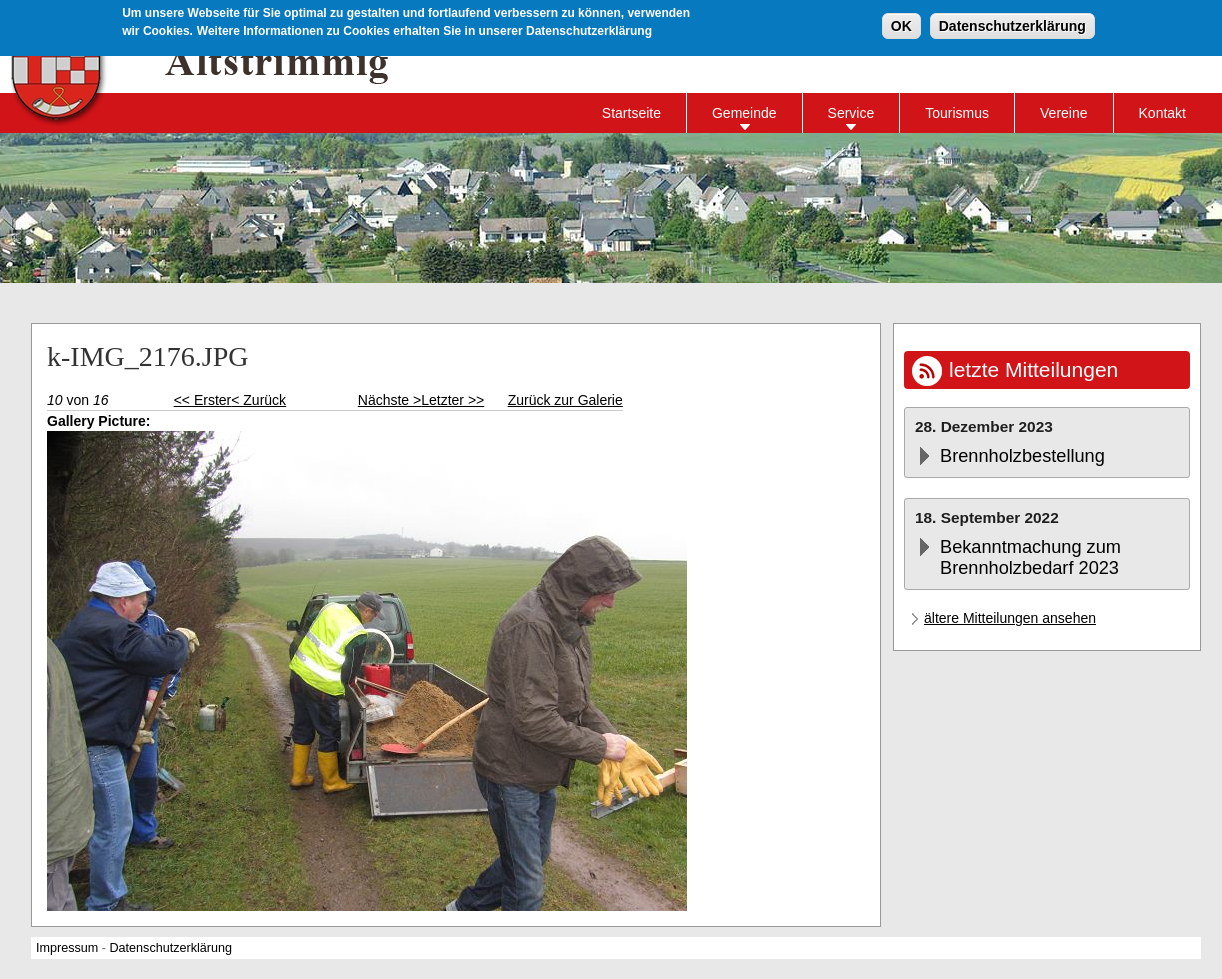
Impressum (67, 948)
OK (901, 25)
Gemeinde (744, 113)
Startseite (631, 113)
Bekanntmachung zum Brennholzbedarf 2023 (1030, 557)
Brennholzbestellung (1022, 456)
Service (851, 113)
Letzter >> (452, 400)
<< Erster (203, 400)
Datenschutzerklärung (1012, 25)
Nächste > (389, 400)
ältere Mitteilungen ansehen (1010, 618)
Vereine (1063, 113)
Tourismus (957, 113)
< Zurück (258, 400)
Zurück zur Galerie (565, 400)
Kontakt (1162, 113)
